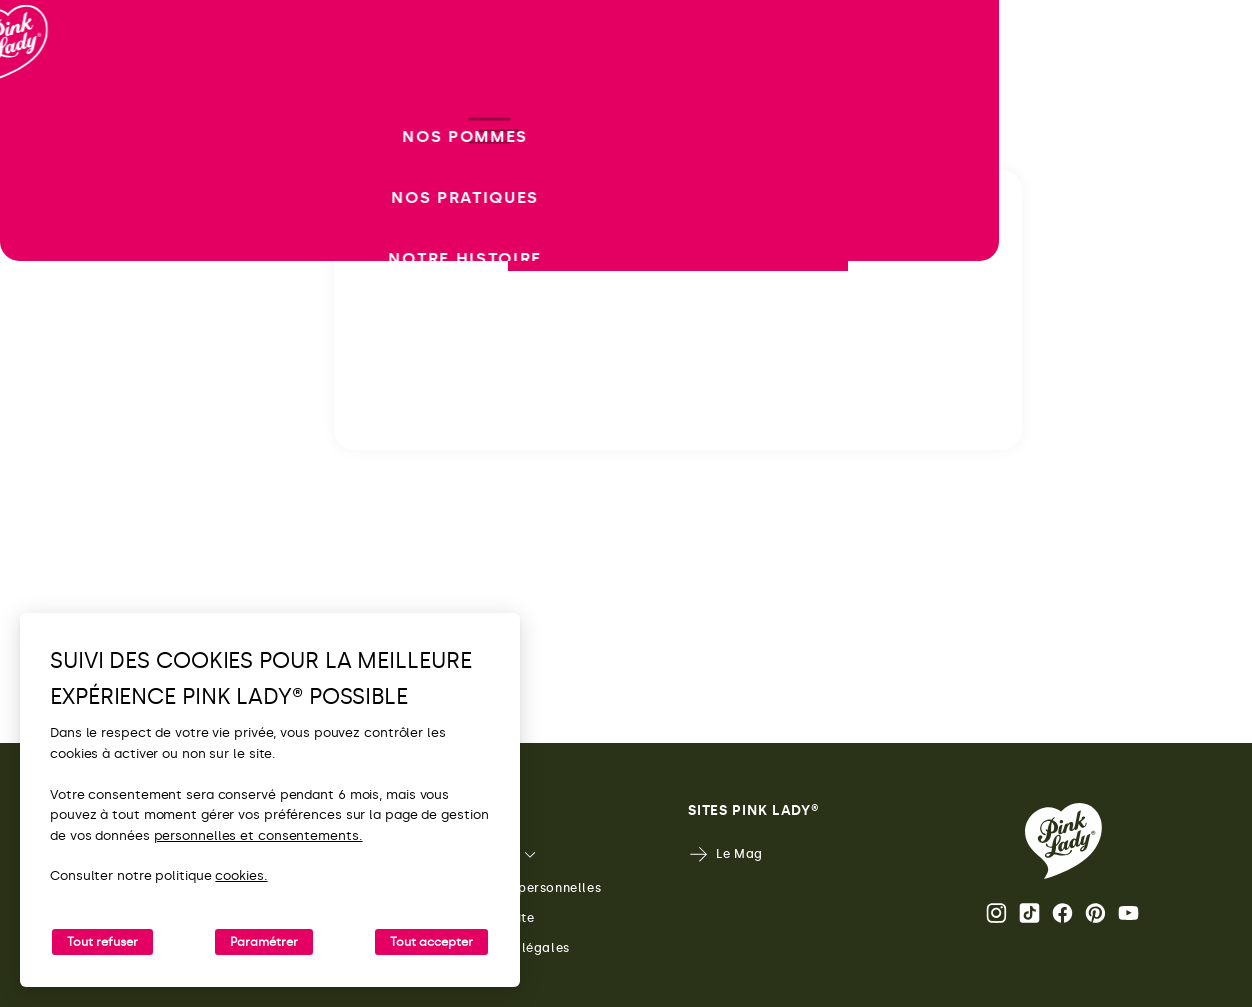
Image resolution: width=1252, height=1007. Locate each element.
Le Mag (725, 854)
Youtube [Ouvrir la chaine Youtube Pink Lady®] (1128, 913)
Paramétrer (264, 942)
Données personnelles (516, 888)
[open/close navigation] (52, 503)
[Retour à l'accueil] (52, 99)
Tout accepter (431, 942)
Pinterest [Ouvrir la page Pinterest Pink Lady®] (1095, 913)
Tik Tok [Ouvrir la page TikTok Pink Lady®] (1029, 913)
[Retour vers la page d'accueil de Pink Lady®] (1063, 841)
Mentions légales (500, 948)
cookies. (241, 875)
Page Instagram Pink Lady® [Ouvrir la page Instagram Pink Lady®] (996, 913)
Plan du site (482, 918)
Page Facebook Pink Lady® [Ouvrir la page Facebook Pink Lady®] (1062, 913)
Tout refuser (102, 942)
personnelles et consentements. (258, 835)
